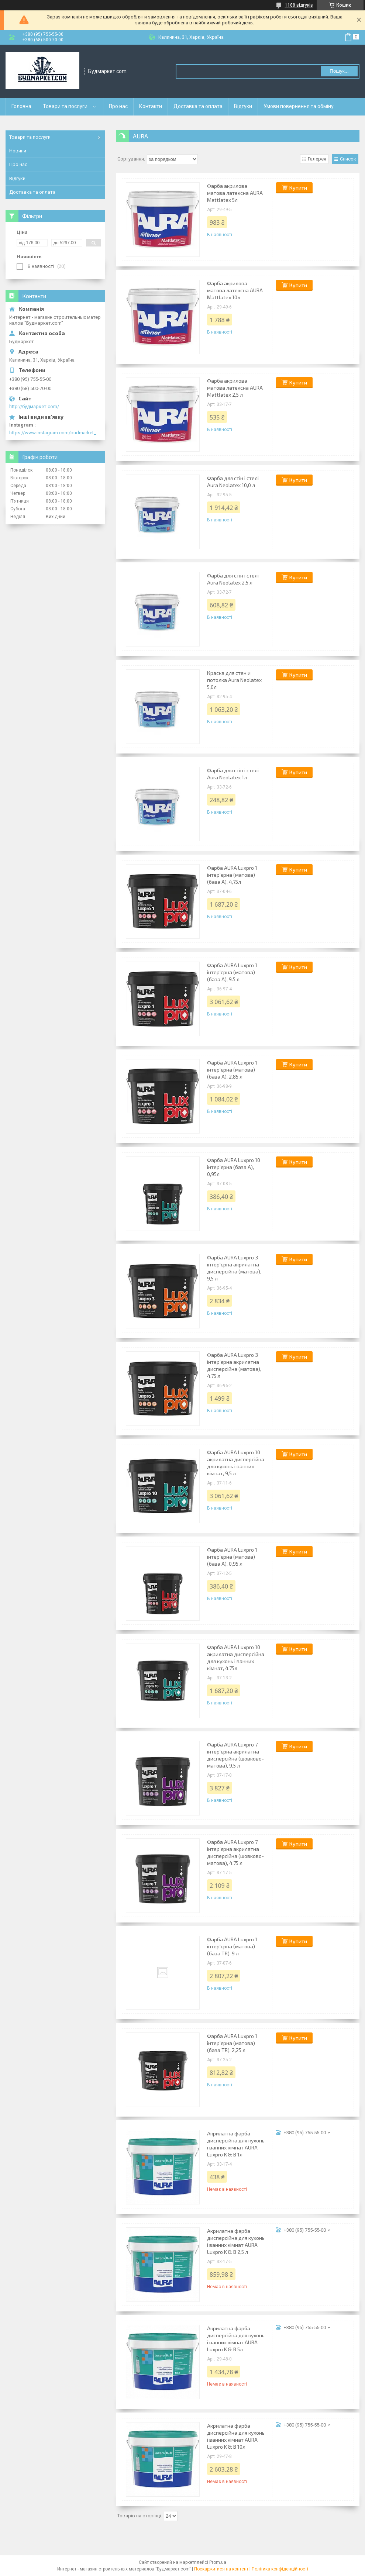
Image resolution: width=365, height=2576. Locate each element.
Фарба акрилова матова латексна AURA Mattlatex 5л (235, 193)
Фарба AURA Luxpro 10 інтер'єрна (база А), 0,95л (233, 1167)
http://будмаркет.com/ (34, 406)
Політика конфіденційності (280, 2569)
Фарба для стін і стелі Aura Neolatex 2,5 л (233, 579)
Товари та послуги (65, 106)
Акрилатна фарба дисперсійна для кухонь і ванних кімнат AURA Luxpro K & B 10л (236, 2436)
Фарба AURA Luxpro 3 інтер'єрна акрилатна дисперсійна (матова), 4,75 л (234, 1365)
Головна (21, 106)
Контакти (150, 106)
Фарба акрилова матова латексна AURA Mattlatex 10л (235, 290)
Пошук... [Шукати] (339, 71)
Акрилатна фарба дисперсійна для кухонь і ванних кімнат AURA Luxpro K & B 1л (236, 2144)
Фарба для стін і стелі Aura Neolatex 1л (233, 773)
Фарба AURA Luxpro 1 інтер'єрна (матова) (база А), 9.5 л (232, 972)
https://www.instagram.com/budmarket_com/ (55, 432)
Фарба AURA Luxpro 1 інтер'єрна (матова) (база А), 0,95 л (232, 1556)
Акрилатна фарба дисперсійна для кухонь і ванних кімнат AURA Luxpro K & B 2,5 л (236, 2241)
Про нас (118, 106)
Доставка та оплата (198, 106)
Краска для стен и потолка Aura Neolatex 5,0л (234, 680)
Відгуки (243, 106)
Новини (17, 151)
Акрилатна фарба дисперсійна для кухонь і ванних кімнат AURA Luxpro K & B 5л (236, 2338)
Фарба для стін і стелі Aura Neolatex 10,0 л (233, 481)
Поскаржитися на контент (221, 2569)
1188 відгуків (299, 5)
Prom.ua (217, 2562)
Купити (298, 188)
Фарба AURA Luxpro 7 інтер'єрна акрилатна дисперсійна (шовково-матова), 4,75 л (235, 1852)
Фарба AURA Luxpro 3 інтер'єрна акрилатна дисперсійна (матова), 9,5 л (234, 1268)
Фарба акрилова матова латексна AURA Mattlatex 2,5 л (235, 387)
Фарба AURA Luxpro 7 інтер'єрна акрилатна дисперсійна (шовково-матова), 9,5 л (235, 1755)
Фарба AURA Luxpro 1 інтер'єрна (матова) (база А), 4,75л (232, 875)
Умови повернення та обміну (299, 106)
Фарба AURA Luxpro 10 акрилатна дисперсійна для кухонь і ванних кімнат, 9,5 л (235, 1462)
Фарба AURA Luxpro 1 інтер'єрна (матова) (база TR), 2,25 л (232, 2043)
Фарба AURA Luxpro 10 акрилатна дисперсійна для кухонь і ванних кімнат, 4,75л (235, 1657)
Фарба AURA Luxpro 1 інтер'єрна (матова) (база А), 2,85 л (232, 1069)
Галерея (317, 159)
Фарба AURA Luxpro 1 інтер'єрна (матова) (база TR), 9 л (232, 1946)
